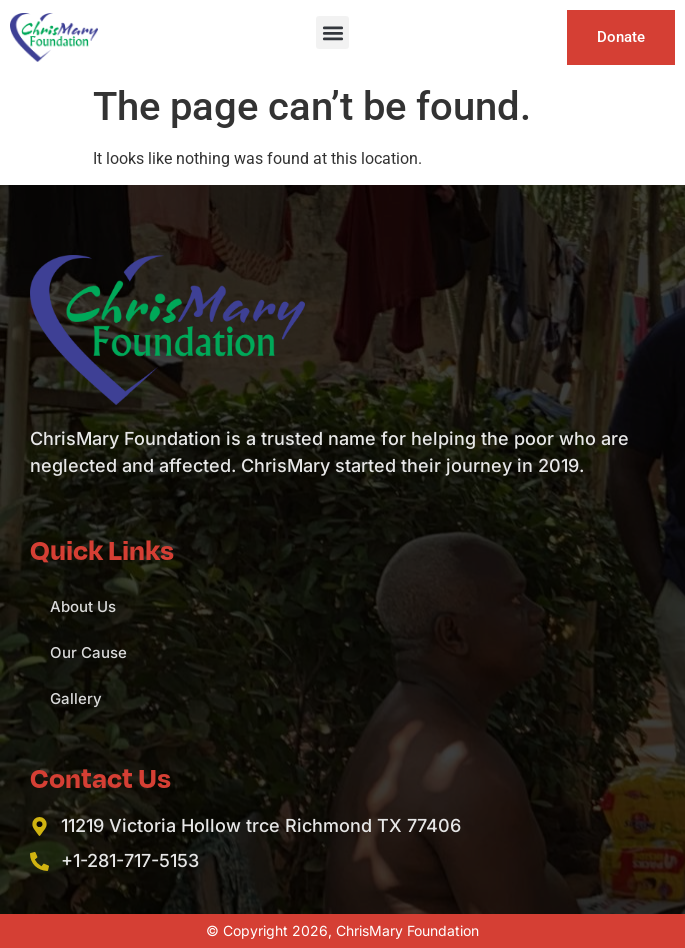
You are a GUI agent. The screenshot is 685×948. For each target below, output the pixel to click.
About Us (83, 606)
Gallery (76, 698)
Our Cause (88, 652)
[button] (332, 32)
